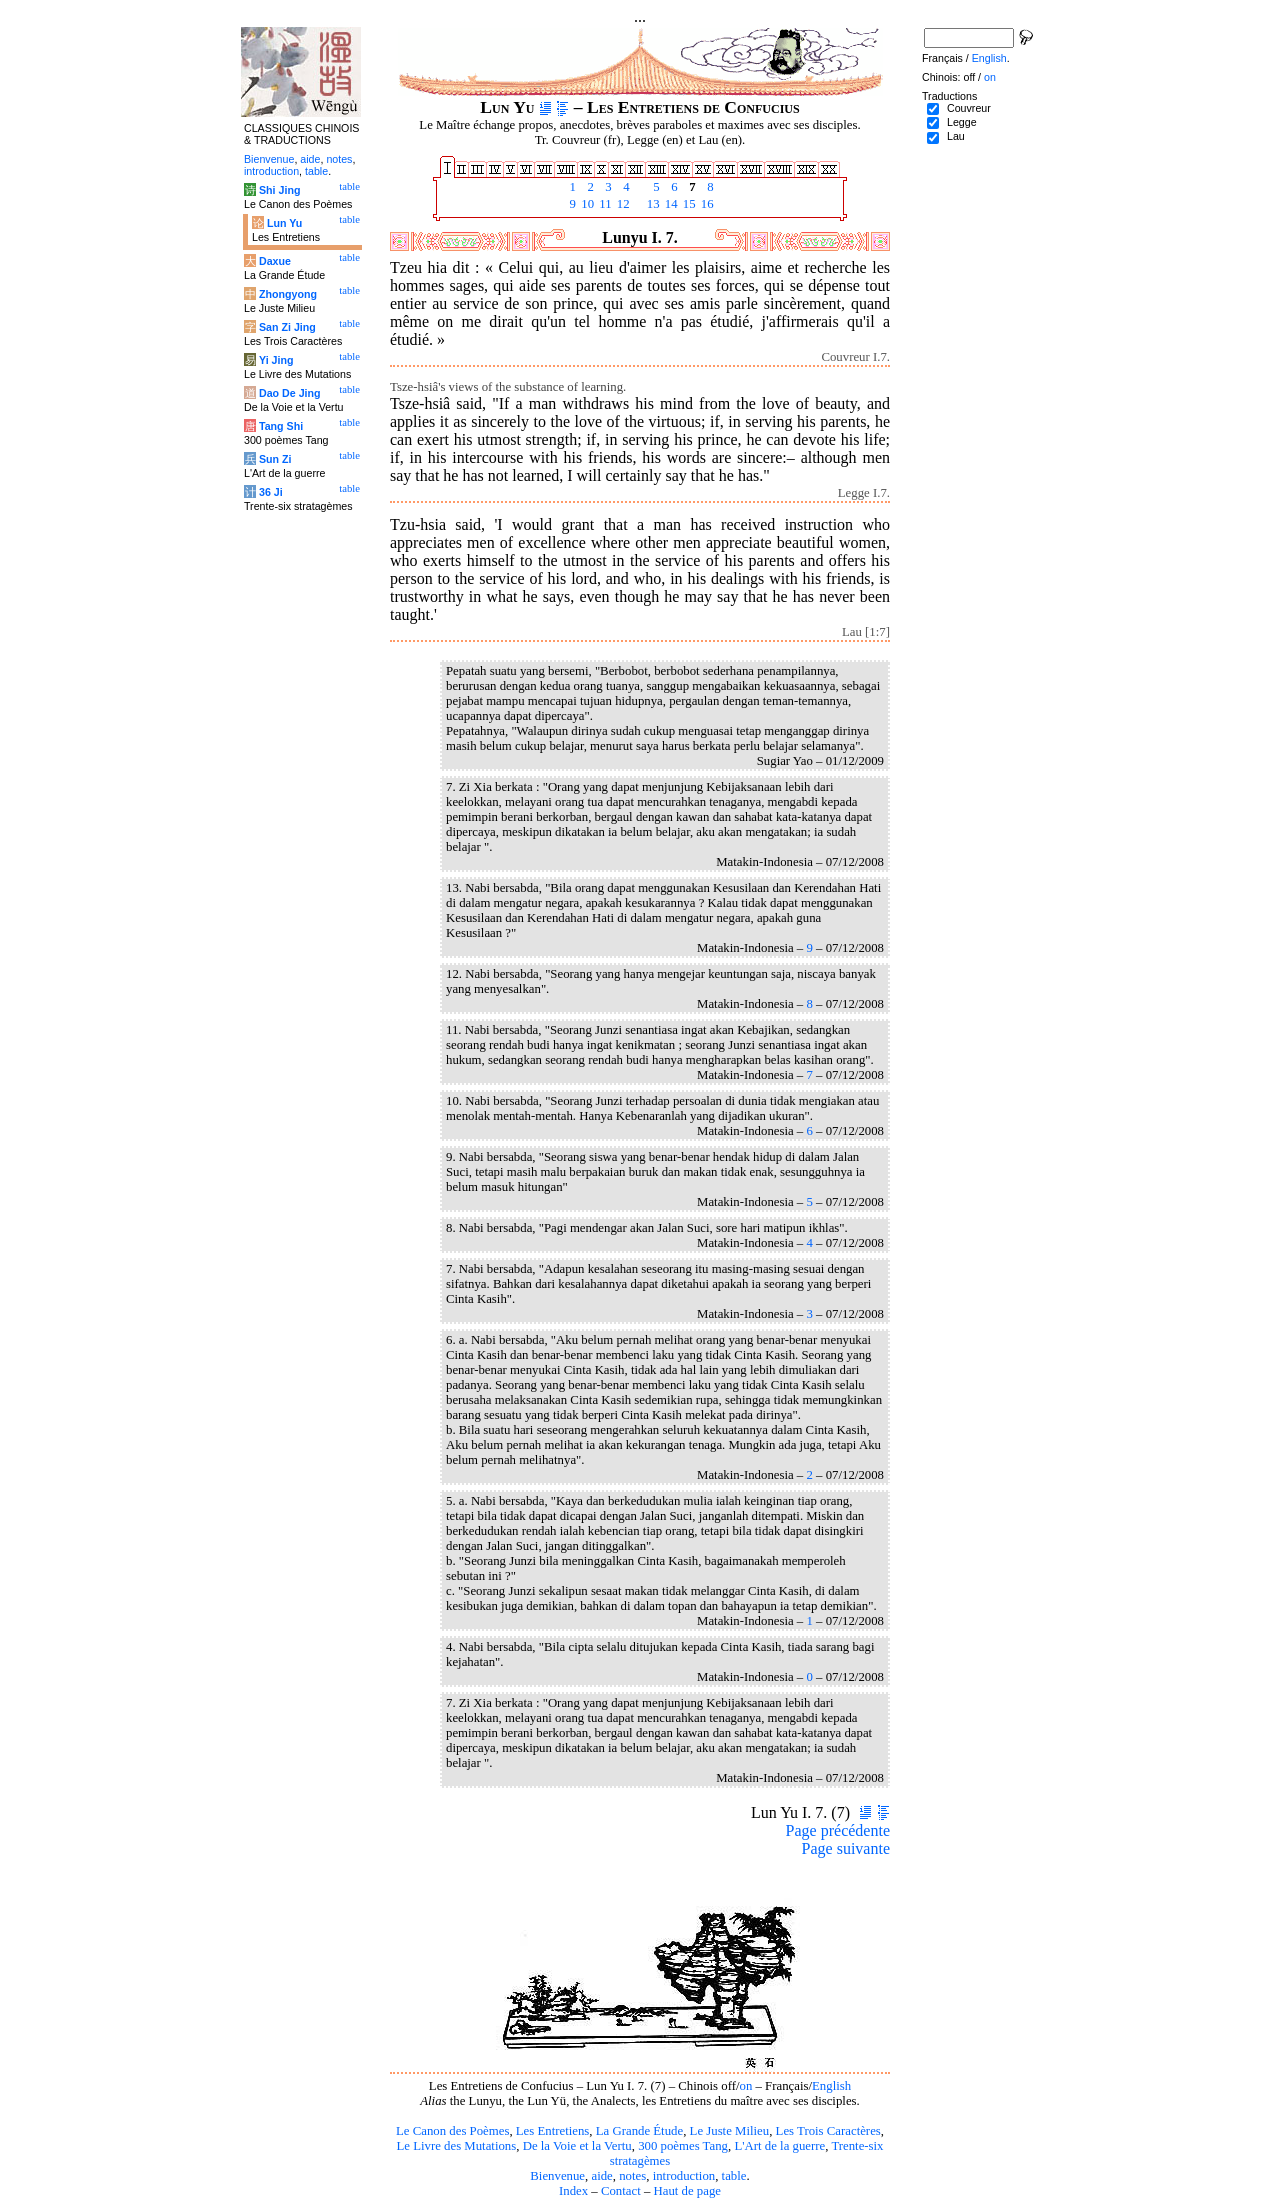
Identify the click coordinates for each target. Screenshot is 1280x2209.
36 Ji (271, 492)
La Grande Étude (639, 2131)
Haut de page (688, 2191)
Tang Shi (281, 426)
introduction (684, 2176)
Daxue (275, 261)
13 (652, 204)
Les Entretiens (553, 2131)
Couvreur (969, 108)
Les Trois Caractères (828, 2131)
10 (586, 204)
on (746, 2086)
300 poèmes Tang (683, 2146)
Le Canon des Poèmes (452, 2131)
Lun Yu (284, 223)
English (831, 2086)
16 (706, 204)
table (734, 2176)
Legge (962, 122)
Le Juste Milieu (730, 2131)
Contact (621, 2191)
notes (632, 2176)
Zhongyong (288, 294)
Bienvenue (557, 2176)
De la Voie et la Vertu (577, 2146)
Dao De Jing (290, 393)
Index (573, 2191)
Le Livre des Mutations (456, 2146)
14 (670, 204)
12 (622, 204)
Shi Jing (279, 190)
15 (688, 204)
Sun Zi (275, 459)
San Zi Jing (287, 327)
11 (604, 204)
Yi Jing (276, 360)
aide (601, 2176)
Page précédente (838, 1830)
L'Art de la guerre (779, 2146)
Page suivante (846, 1848)
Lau (956, 136)
